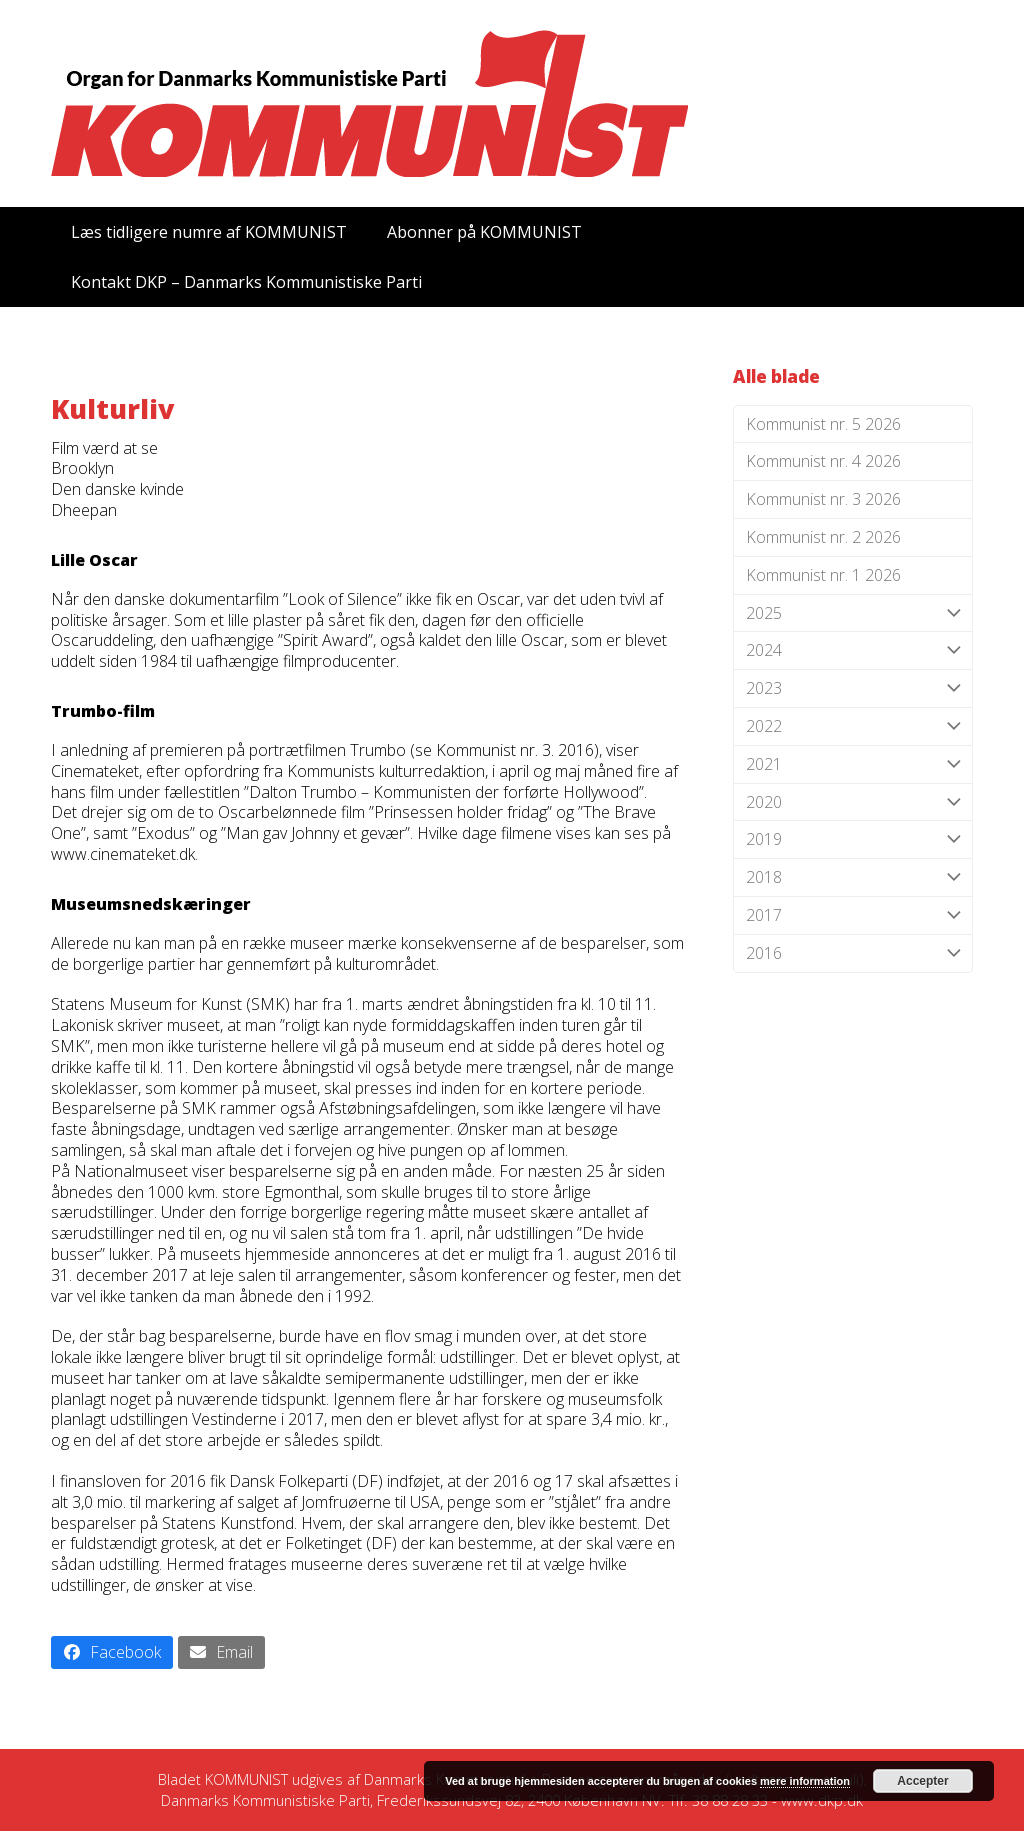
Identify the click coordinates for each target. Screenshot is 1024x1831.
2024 (853, 650)
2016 (853, 953)
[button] (112, 1652)
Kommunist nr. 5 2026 (823, 424)
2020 (853, 802)
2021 (853, 764)
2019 (853, 839)
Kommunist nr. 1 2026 (823, 575)
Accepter (922, 1781)
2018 (853, 877)
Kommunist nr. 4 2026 (823, 461)
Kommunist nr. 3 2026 (823, 499)
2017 (853, 915)
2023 (853, 688)
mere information (805, 1781)
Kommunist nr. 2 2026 (823, 537)
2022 (853, 726)
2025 (853, 613)
